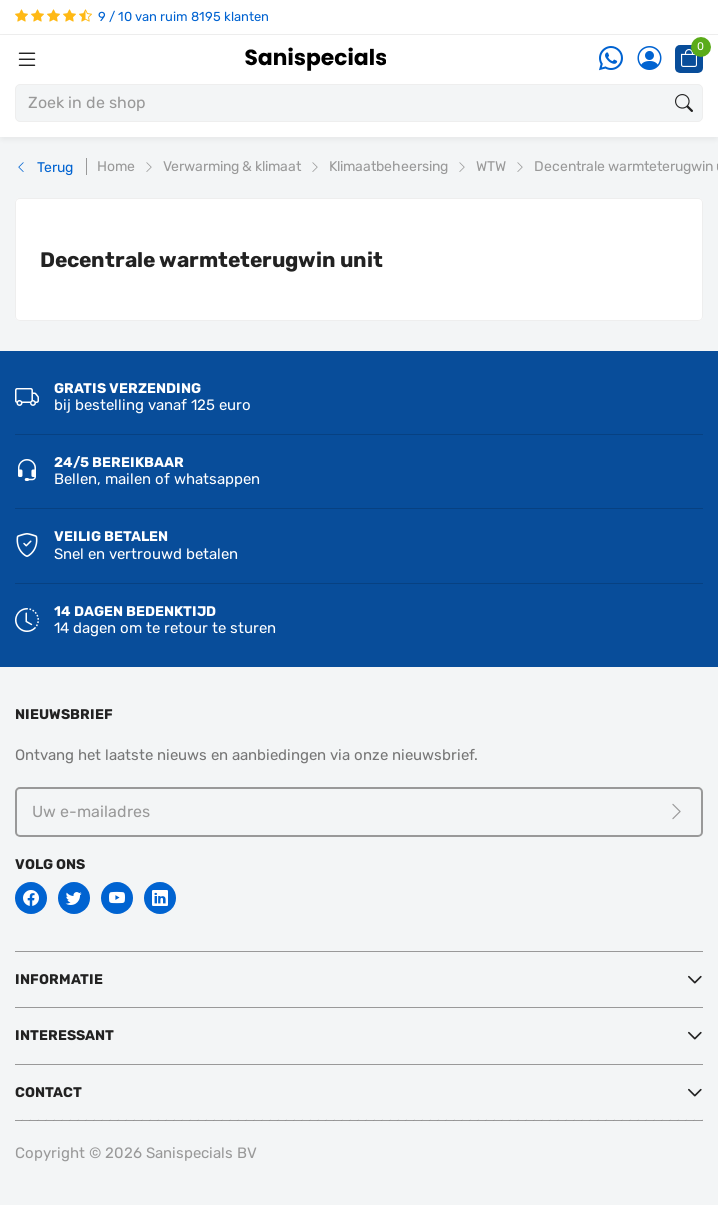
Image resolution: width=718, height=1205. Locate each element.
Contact (48, 1092)
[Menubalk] (27, 59)
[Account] (649, 59)
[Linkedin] (160, 898)
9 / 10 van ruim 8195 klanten (142, 16)
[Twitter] (74, 898)
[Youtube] (117, 898)
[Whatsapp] (611, 59)
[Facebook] (31, 898)
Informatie (59, 979)
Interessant (64, 1035)
